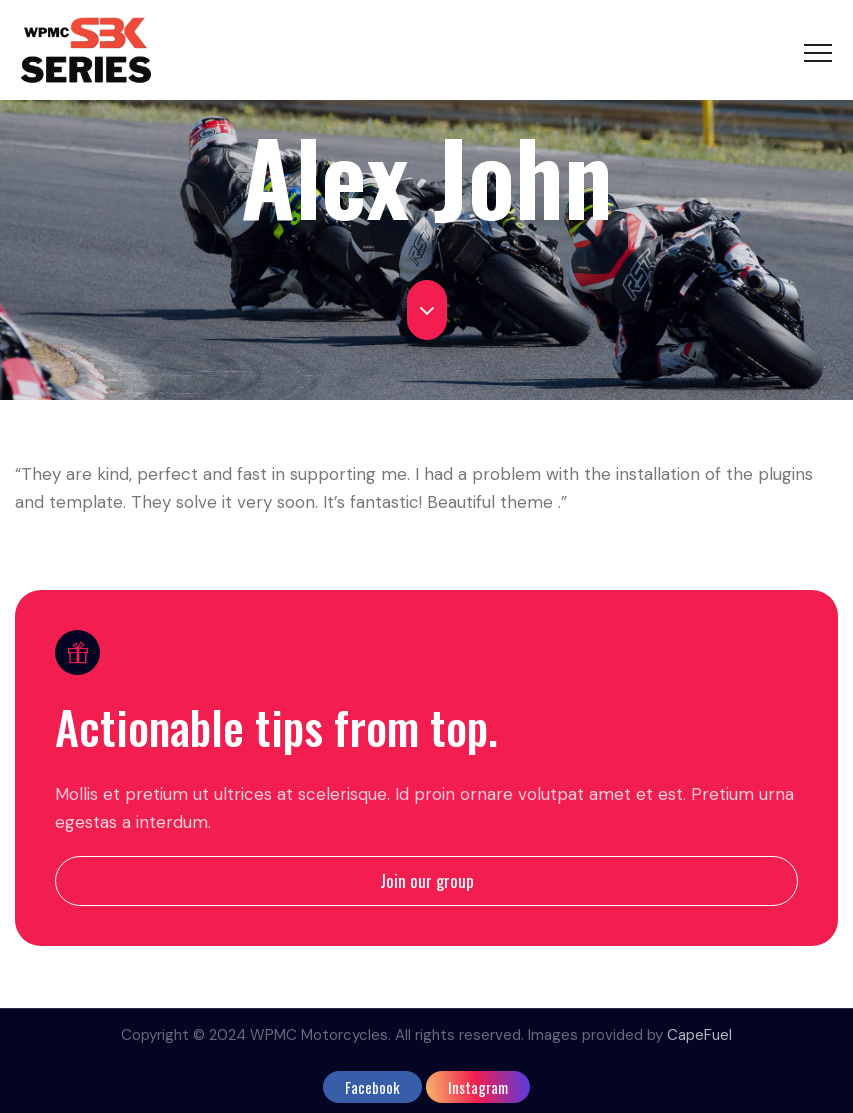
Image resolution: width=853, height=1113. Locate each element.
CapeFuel (699, 1035)
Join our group (427, 880)
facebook (372, 1087)
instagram (478, 1087)
